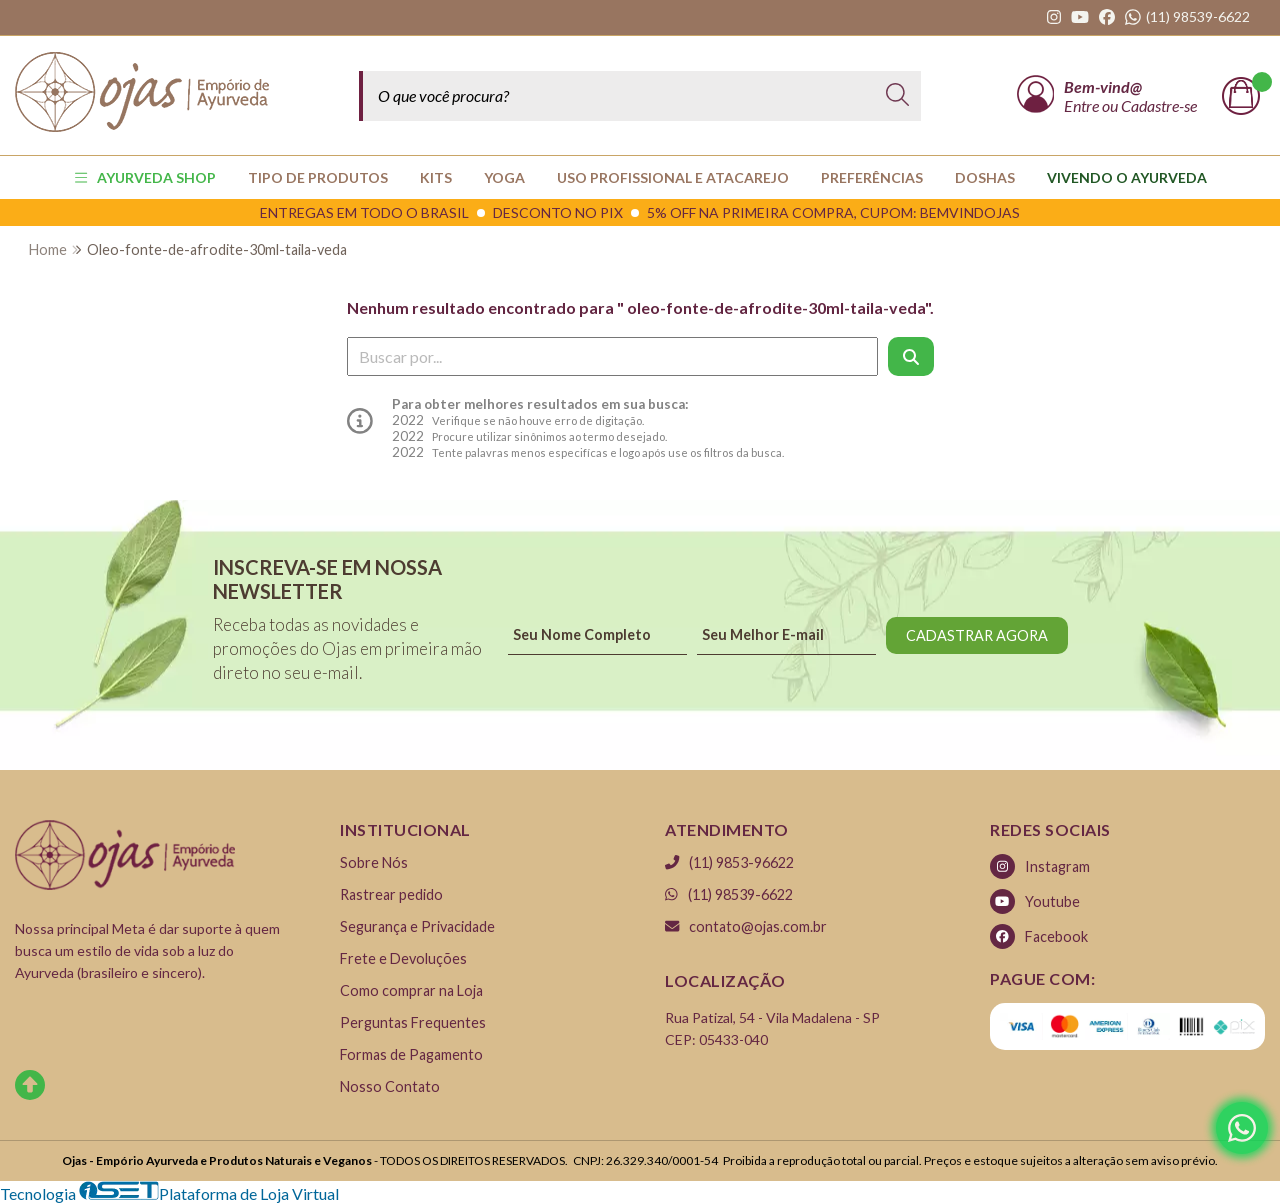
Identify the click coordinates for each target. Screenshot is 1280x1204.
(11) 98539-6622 (729, 894)
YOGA (504, 177)
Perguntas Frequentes (413, 1022)
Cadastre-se (1159, 105)
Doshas (985, 177)
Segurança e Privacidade (417, 926)
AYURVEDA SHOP (145, 177)
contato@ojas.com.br (746, 926)
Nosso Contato (390, 1086)
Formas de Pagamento (411, 1054)
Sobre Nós (374, 862)
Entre (1083, 105)
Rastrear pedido (391, 894)
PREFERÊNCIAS (872, 177)
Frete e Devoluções (403, 958)
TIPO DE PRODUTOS (318, 177)
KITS (436, 177)
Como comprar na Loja (411, 990)
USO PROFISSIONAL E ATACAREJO (673, 177)
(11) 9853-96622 (729, 862)
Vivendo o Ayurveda (1127, 177)
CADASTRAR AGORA (977, 635)
